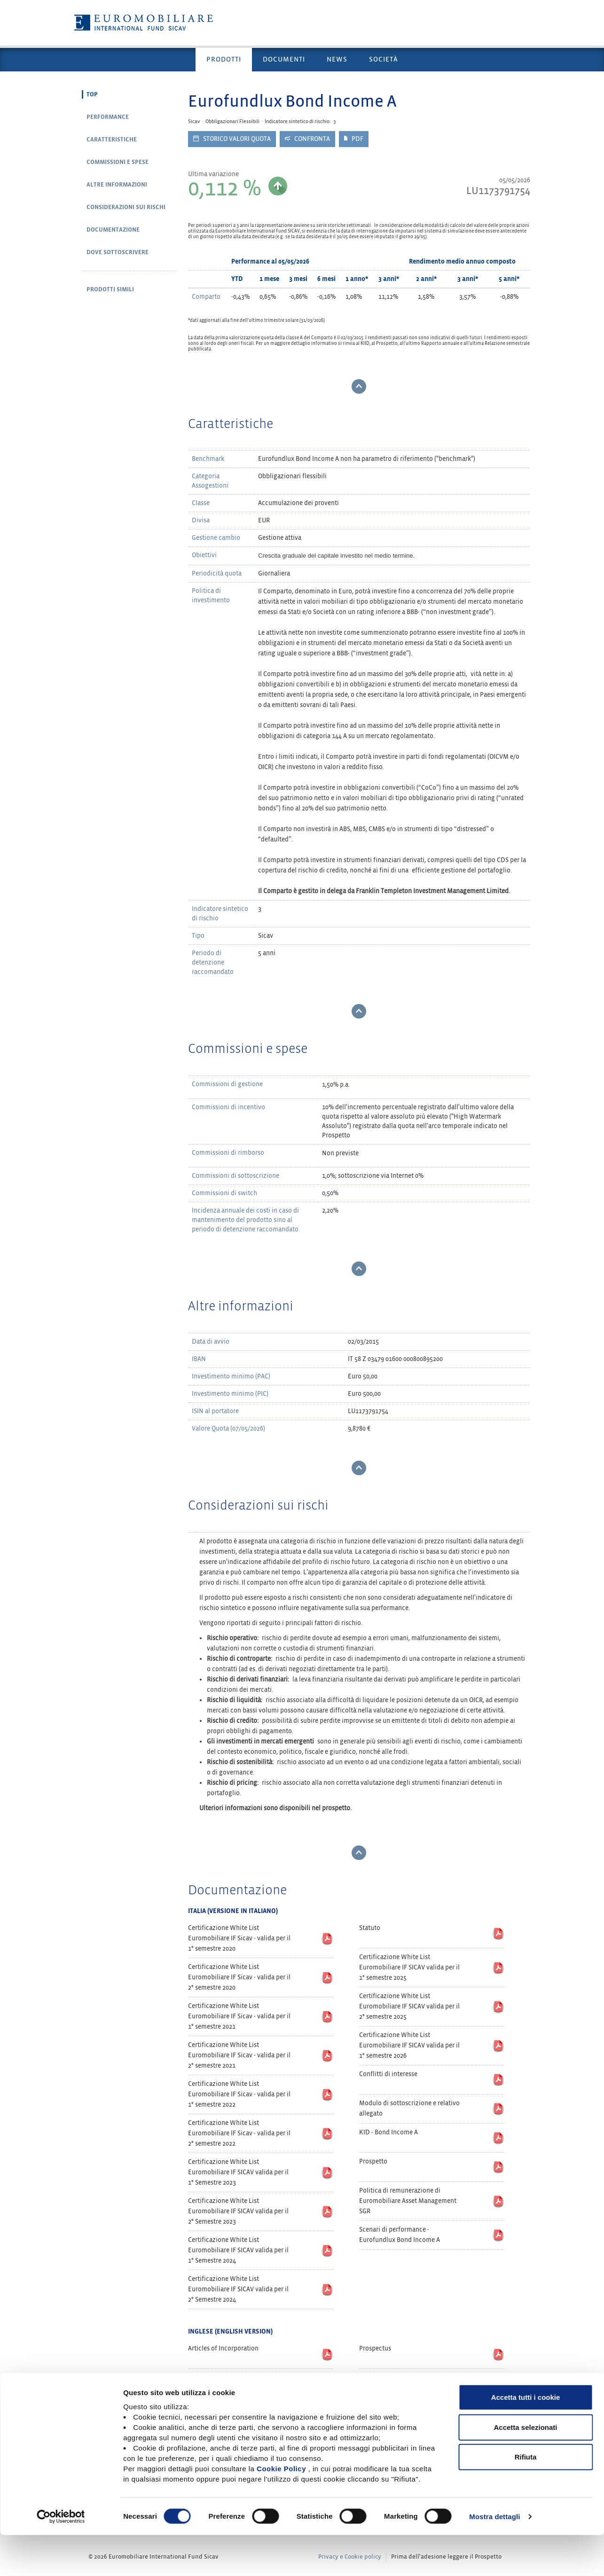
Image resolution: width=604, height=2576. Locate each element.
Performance (107, 117)
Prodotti (223, 59)
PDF (353, 138)
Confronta (307, 138)
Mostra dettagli (494, 2557)
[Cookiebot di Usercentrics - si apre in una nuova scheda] (61, 2558)
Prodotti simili (110, 289)
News (337, 59)
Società (383, 59)
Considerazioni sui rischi (125, 207)
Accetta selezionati (525, 2468)
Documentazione (113, 229)
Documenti (284, 59)
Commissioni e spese (117, 162)
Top (92, 94)
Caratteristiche (111, 139)
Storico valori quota (232, 139)
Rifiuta (526, 2498)
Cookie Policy (281, 2510)
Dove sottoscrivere (117, 252)
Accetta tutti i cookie (525, 2438)
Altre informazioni (116, 184)
